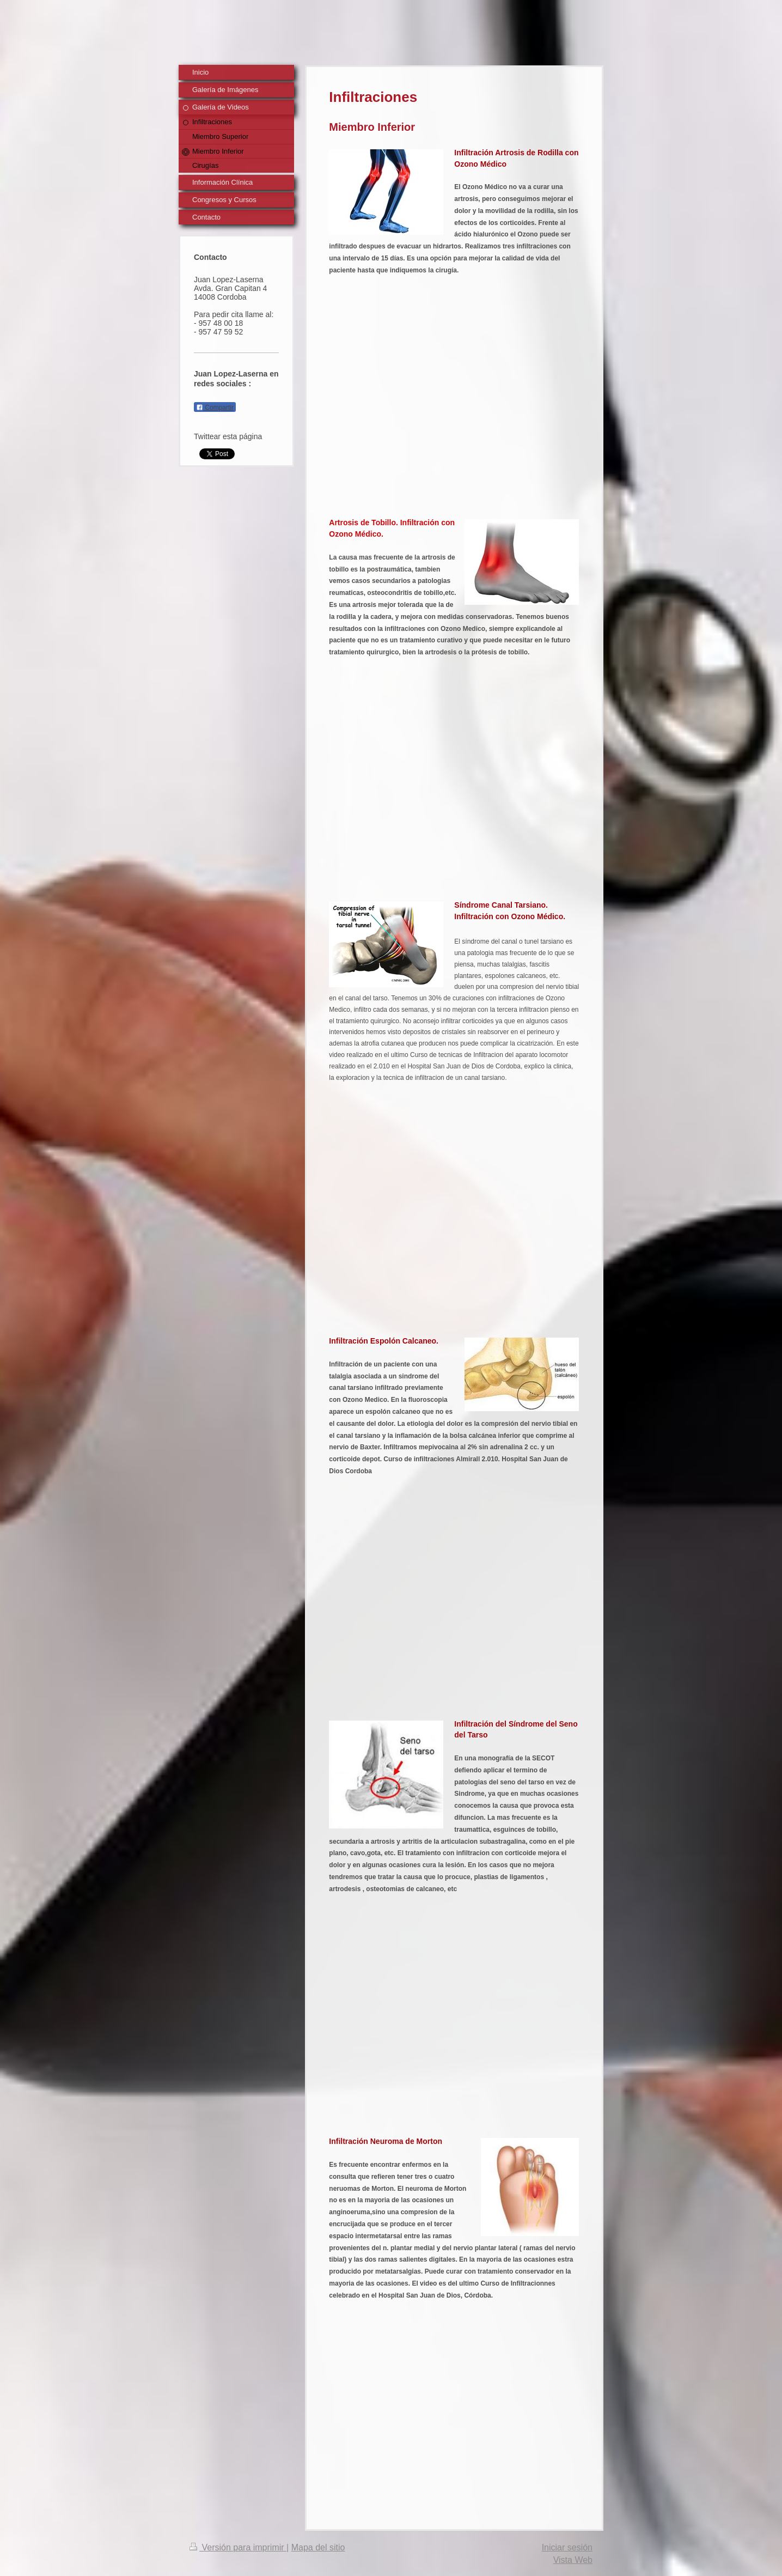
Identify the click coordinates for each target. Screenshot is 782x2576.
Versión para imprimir (238, 2547)
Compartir (215, 407)
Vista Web (572, 2560)
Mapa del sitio (318, 2547)
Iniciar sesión (567, 2547)
